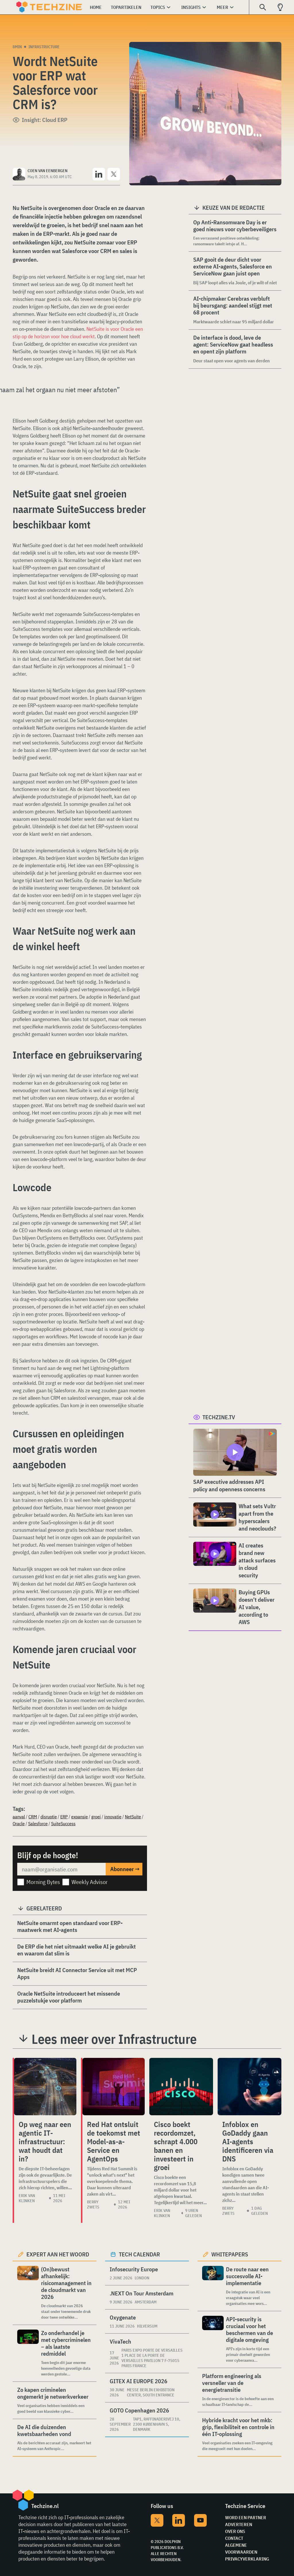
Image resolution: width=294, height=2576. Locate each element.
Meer (222, 7)
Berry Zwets (93, 2204)
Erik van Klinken (27, 2198)
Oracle (19, 1823)
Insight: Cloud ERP (44, 120)
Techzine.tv (218, 1417)
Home (96, 7)
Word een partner (245, 2517)
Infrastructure (44, 46)
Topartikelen (126, 7)
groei (96, 1816)
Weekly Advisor (89, 1882)
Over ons (235, 2531)
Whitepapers (229, 2254)
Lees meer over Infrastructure (114, 2039)
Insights (191, 7)
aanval (19, 1816)
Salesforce (38, 1823)
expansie (79, 1816)
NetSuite (133, 1816)
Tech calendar (139, 2254)
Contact (234, 2538)
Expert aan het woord (57, 2254)
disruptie (48, 1816)
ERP (64, 1816)
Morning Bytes (43, 1882)
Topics (157, 7)
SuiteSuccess (63, 1823)
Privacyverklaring (247, 2559)
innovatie (112, 1816)
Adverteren (238, 2524)
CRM (32, 1816)
